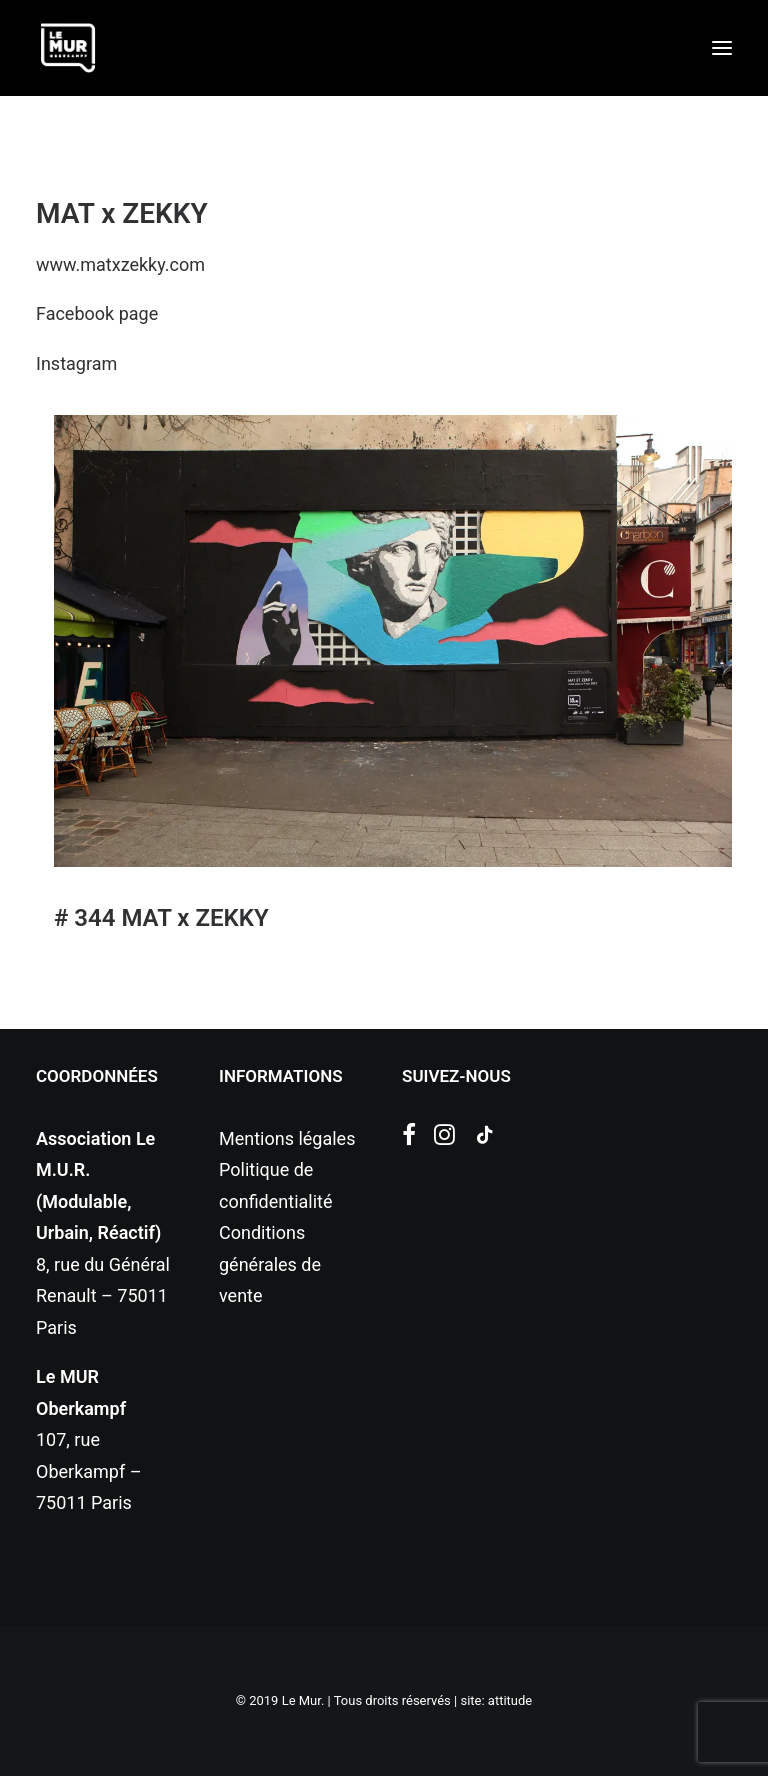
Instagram (76, 363)
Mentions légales (287, 1138)
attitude (510, 1700)
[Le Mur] (68, 48)
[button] (722, 48)
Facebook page (97, 313)
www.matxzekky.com (120, 264)
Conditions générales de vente (270, 1264)
